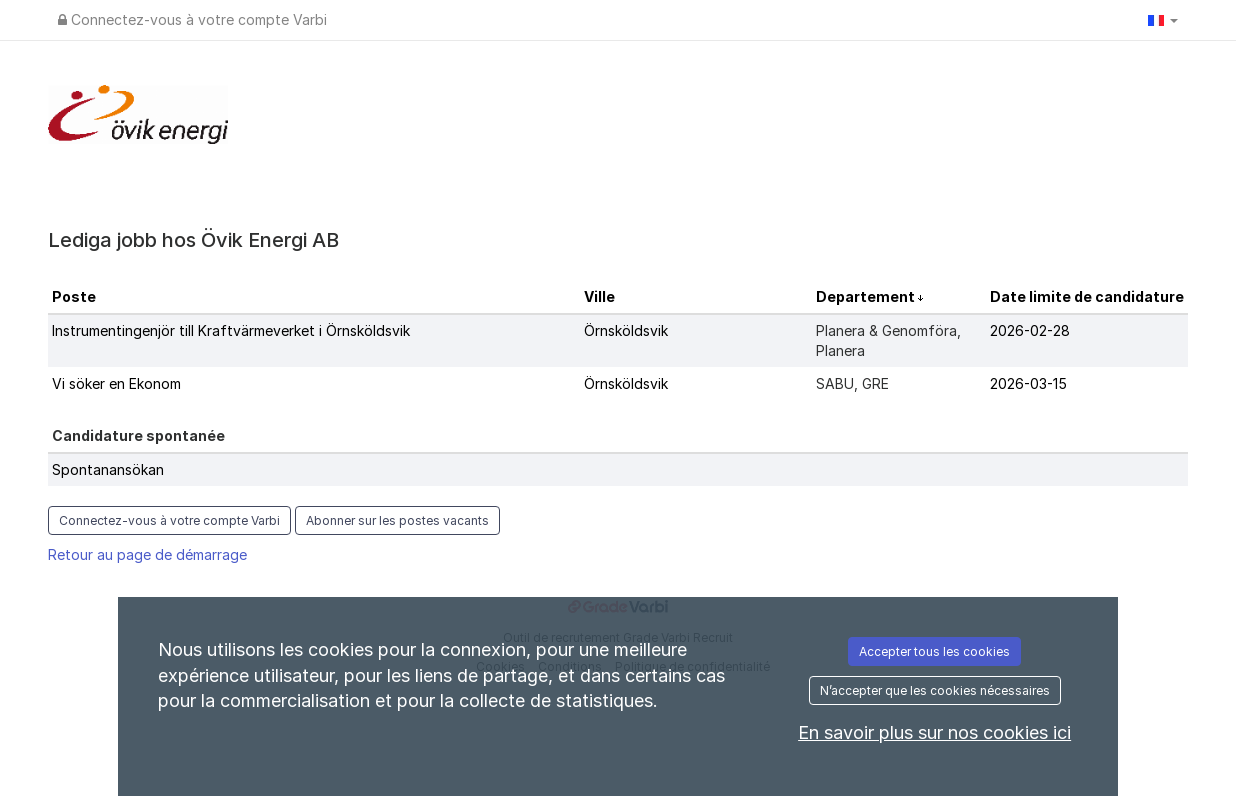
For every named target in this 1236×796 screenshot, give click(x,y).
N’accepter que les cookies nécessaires (935, 690)
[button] (1163, 20)
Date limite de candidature (1087, 296)
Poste (74, 296)
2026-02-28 (1030, 330)
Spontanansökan (108, 469)
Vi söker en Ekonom (116, 383)
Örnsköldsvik (626, 330)
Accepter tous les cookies (934, 651)
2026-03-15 (1028, 383)
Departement (867, 296)
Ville (599, 296)
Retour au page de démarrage (147, 554)
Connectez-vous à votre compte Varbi (192, 19)
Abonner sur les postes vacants (397, 520)
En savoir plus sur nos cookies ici (934, 732)
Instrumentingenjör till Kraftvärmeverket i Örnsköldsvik (231, 330)
